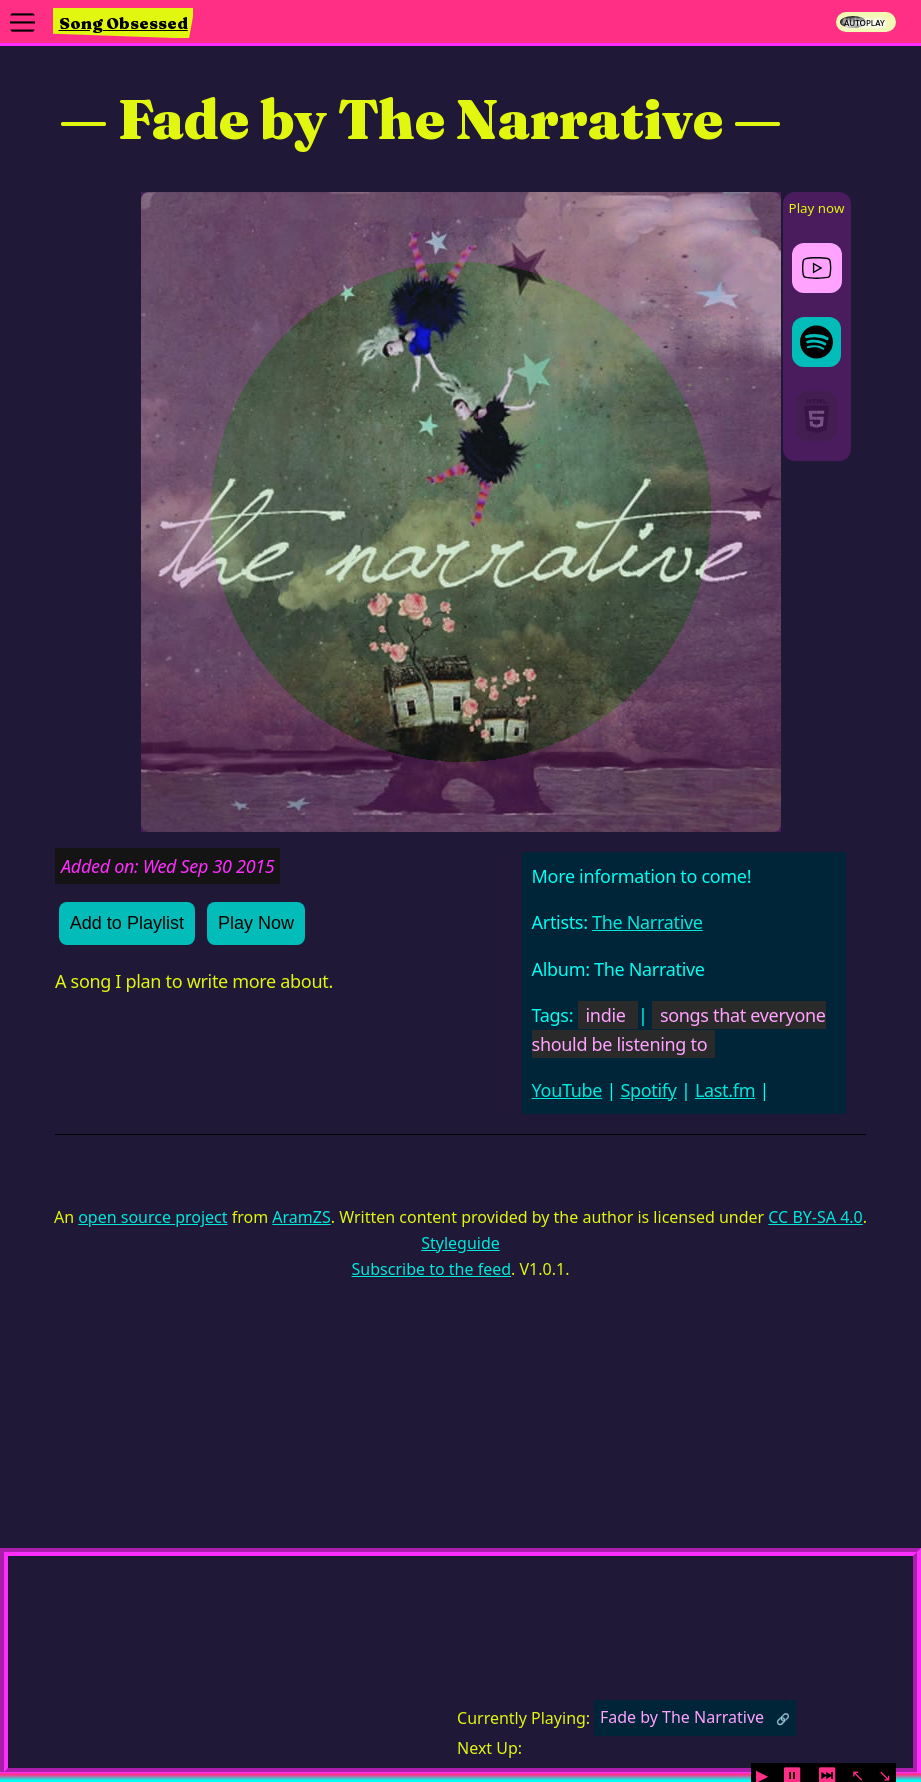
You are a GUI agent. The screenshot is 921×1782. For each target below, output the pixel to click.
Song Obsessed (123, 23)
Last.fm (725, 1090)
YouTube (567, 1090)
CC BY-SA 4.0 (815, 1217)
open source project (152, 1217)
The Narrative (647, 922)
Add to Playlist (127, 923)
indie (606, 1015)
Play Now (256, 923)
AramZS (301, 1217)
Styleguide (460, 1243)
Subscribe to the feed (431, 1269)
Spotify (648, 1090)
